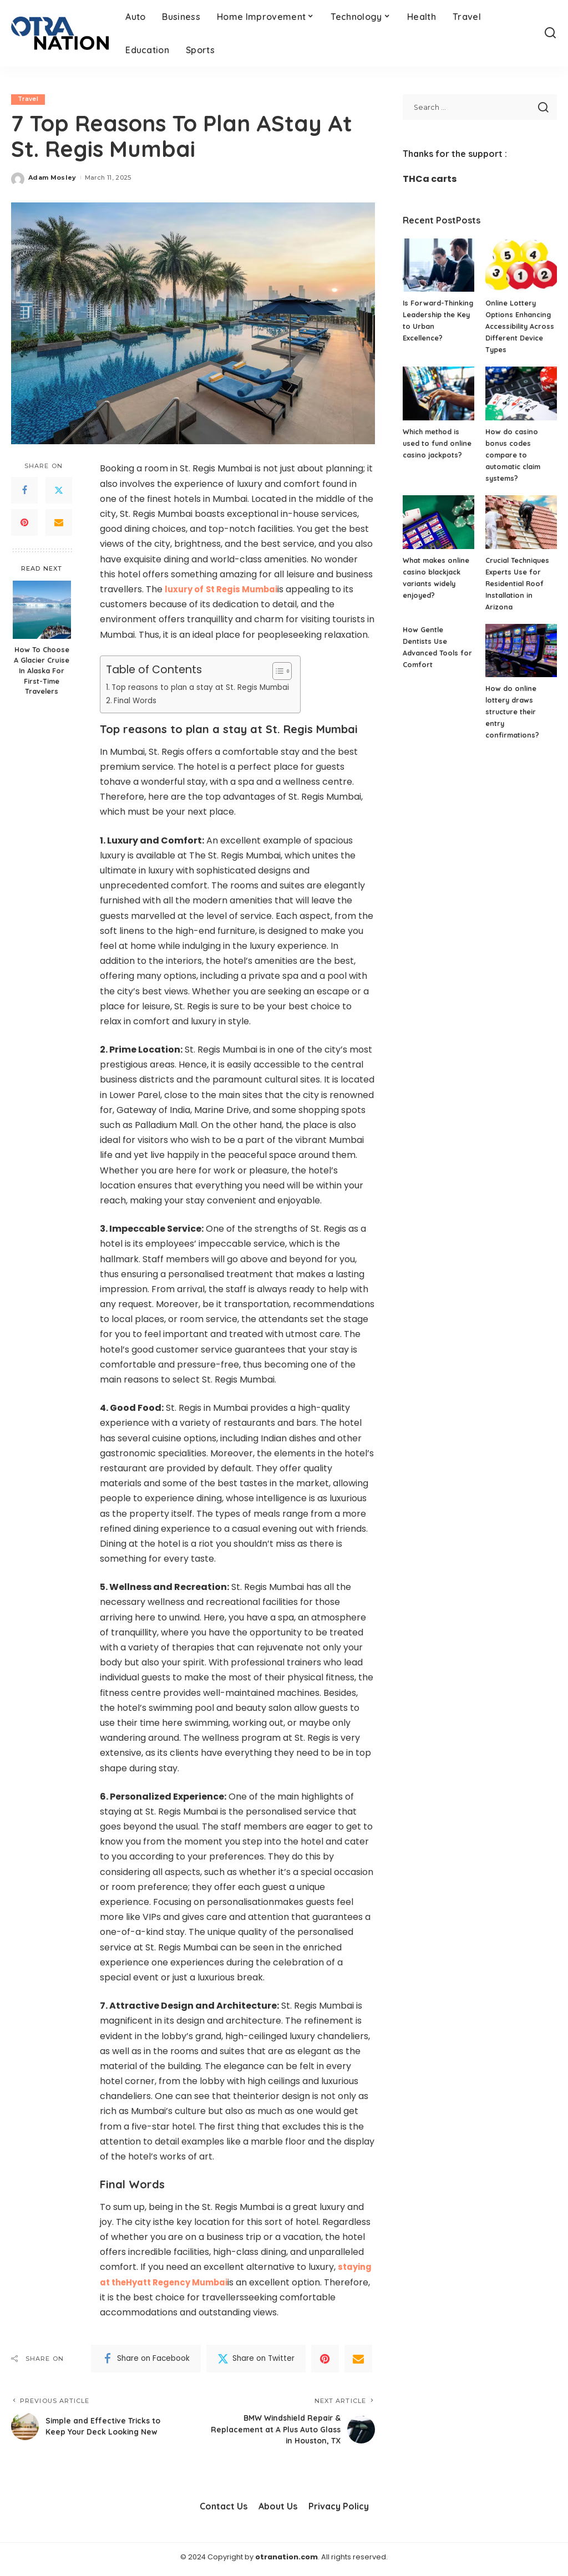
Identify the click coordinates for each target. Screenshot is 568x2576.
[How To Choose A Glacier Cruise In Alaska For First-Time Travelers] (42, 610)
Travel (28, 99)
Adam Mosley (52, 177)
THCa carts (430, 178)
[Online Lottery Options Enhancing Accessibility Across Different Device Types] (521, 265)
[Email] (58, 523)
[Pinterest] (24, 523)
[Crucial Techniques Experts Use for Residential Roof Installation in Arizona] (521, 522)
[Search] (550, 33)
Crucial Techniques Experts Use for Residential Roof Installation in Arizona (518, 583)
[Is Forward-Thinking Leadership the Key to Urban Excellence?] (438, 265)
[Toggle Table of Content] (289, 671)
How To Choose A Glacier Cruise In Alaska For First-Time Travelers (41, 670)
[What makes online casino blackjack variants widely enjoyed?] (438, 522)
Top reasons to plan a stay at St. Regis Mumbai (206, 687)
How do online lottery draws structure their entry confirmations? (512, 711)
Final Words (137, 700)
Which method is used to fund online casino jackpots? (438, 443)
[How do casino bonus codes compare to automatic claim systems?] (521, 393)
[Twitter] (58, 490)
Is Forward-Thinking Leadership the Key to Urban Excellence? (437, 326)
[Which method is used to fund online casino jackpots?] (438, 393)
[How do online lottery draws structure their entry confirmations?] (521, 651)
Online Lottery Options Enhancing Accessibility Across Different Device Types (518, 326)
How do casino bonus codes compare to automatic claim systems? (514, 454)
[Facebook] (24, 490)
